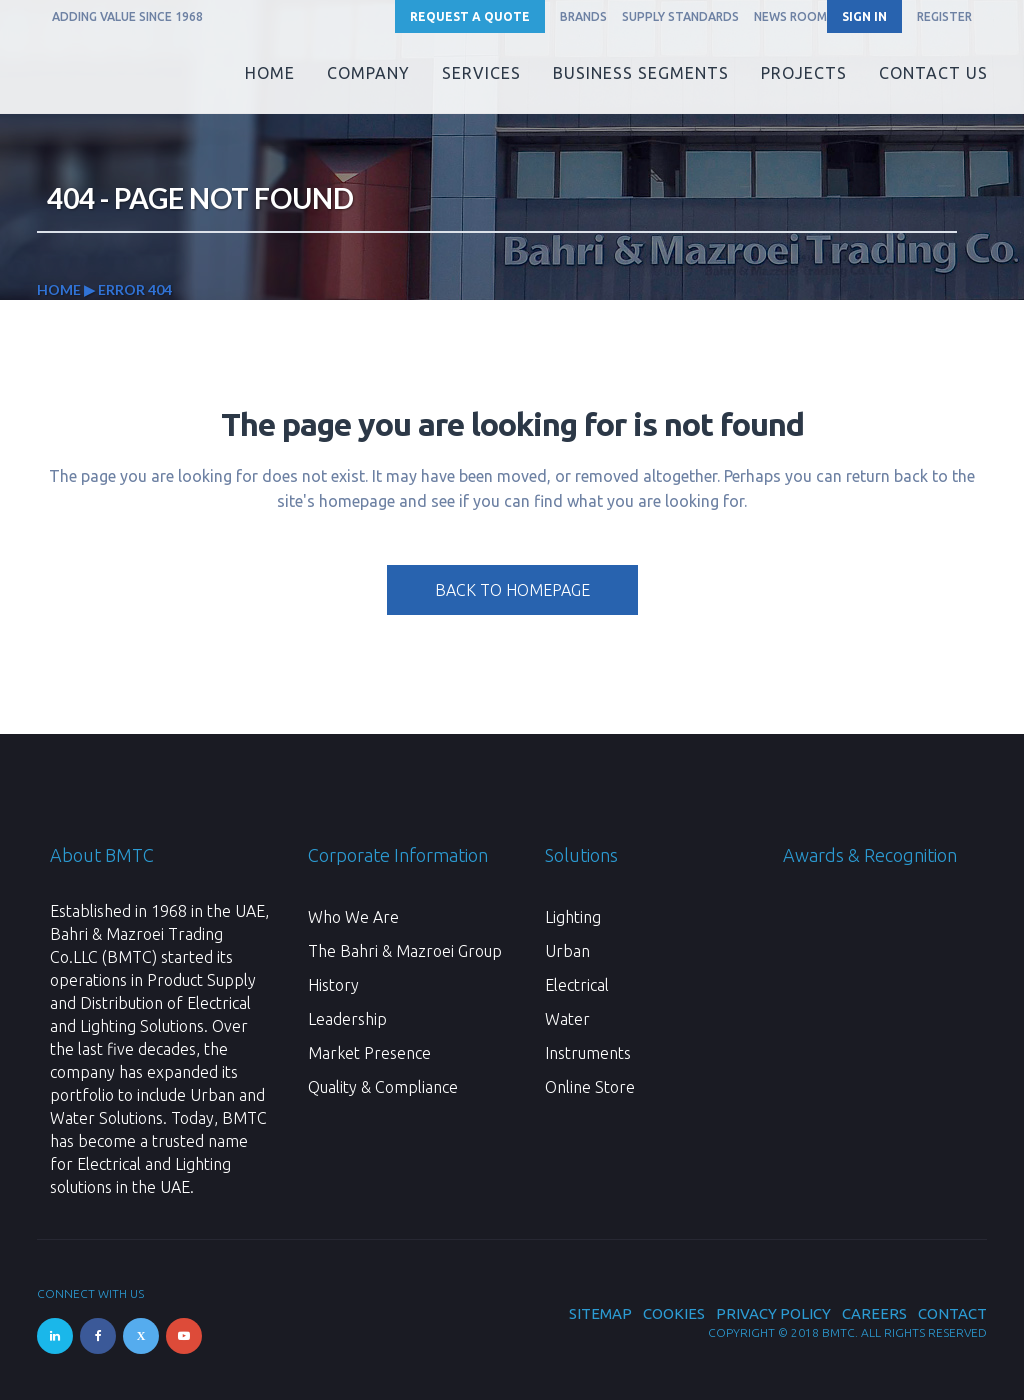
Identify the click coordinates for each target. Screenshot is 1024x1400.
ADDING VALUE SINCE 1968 (127, 16)
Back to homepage (512, 590)
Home (59, 289)
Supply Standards (680, 16)
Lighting (573, 917)
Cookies (674, 1313)
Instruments (588, 1053)
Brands (583, 16)
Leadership (347, 1019)
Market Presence (369, 1053)
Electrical (577, 985)
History (333, 985)
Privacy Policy (773, 1313)
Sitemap (600, 1313)
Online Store (590, 1087)
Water (567, 1019)
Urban (567, 951)
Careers (874, 1313)
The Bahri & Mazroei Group (405, 951)
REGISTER (944, 16)
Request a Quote (470, 16)
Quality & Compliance (383, 1087)
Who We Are (353, 917)
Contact (952, 1313)
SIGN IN (864, 16)
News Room (790, 16)
